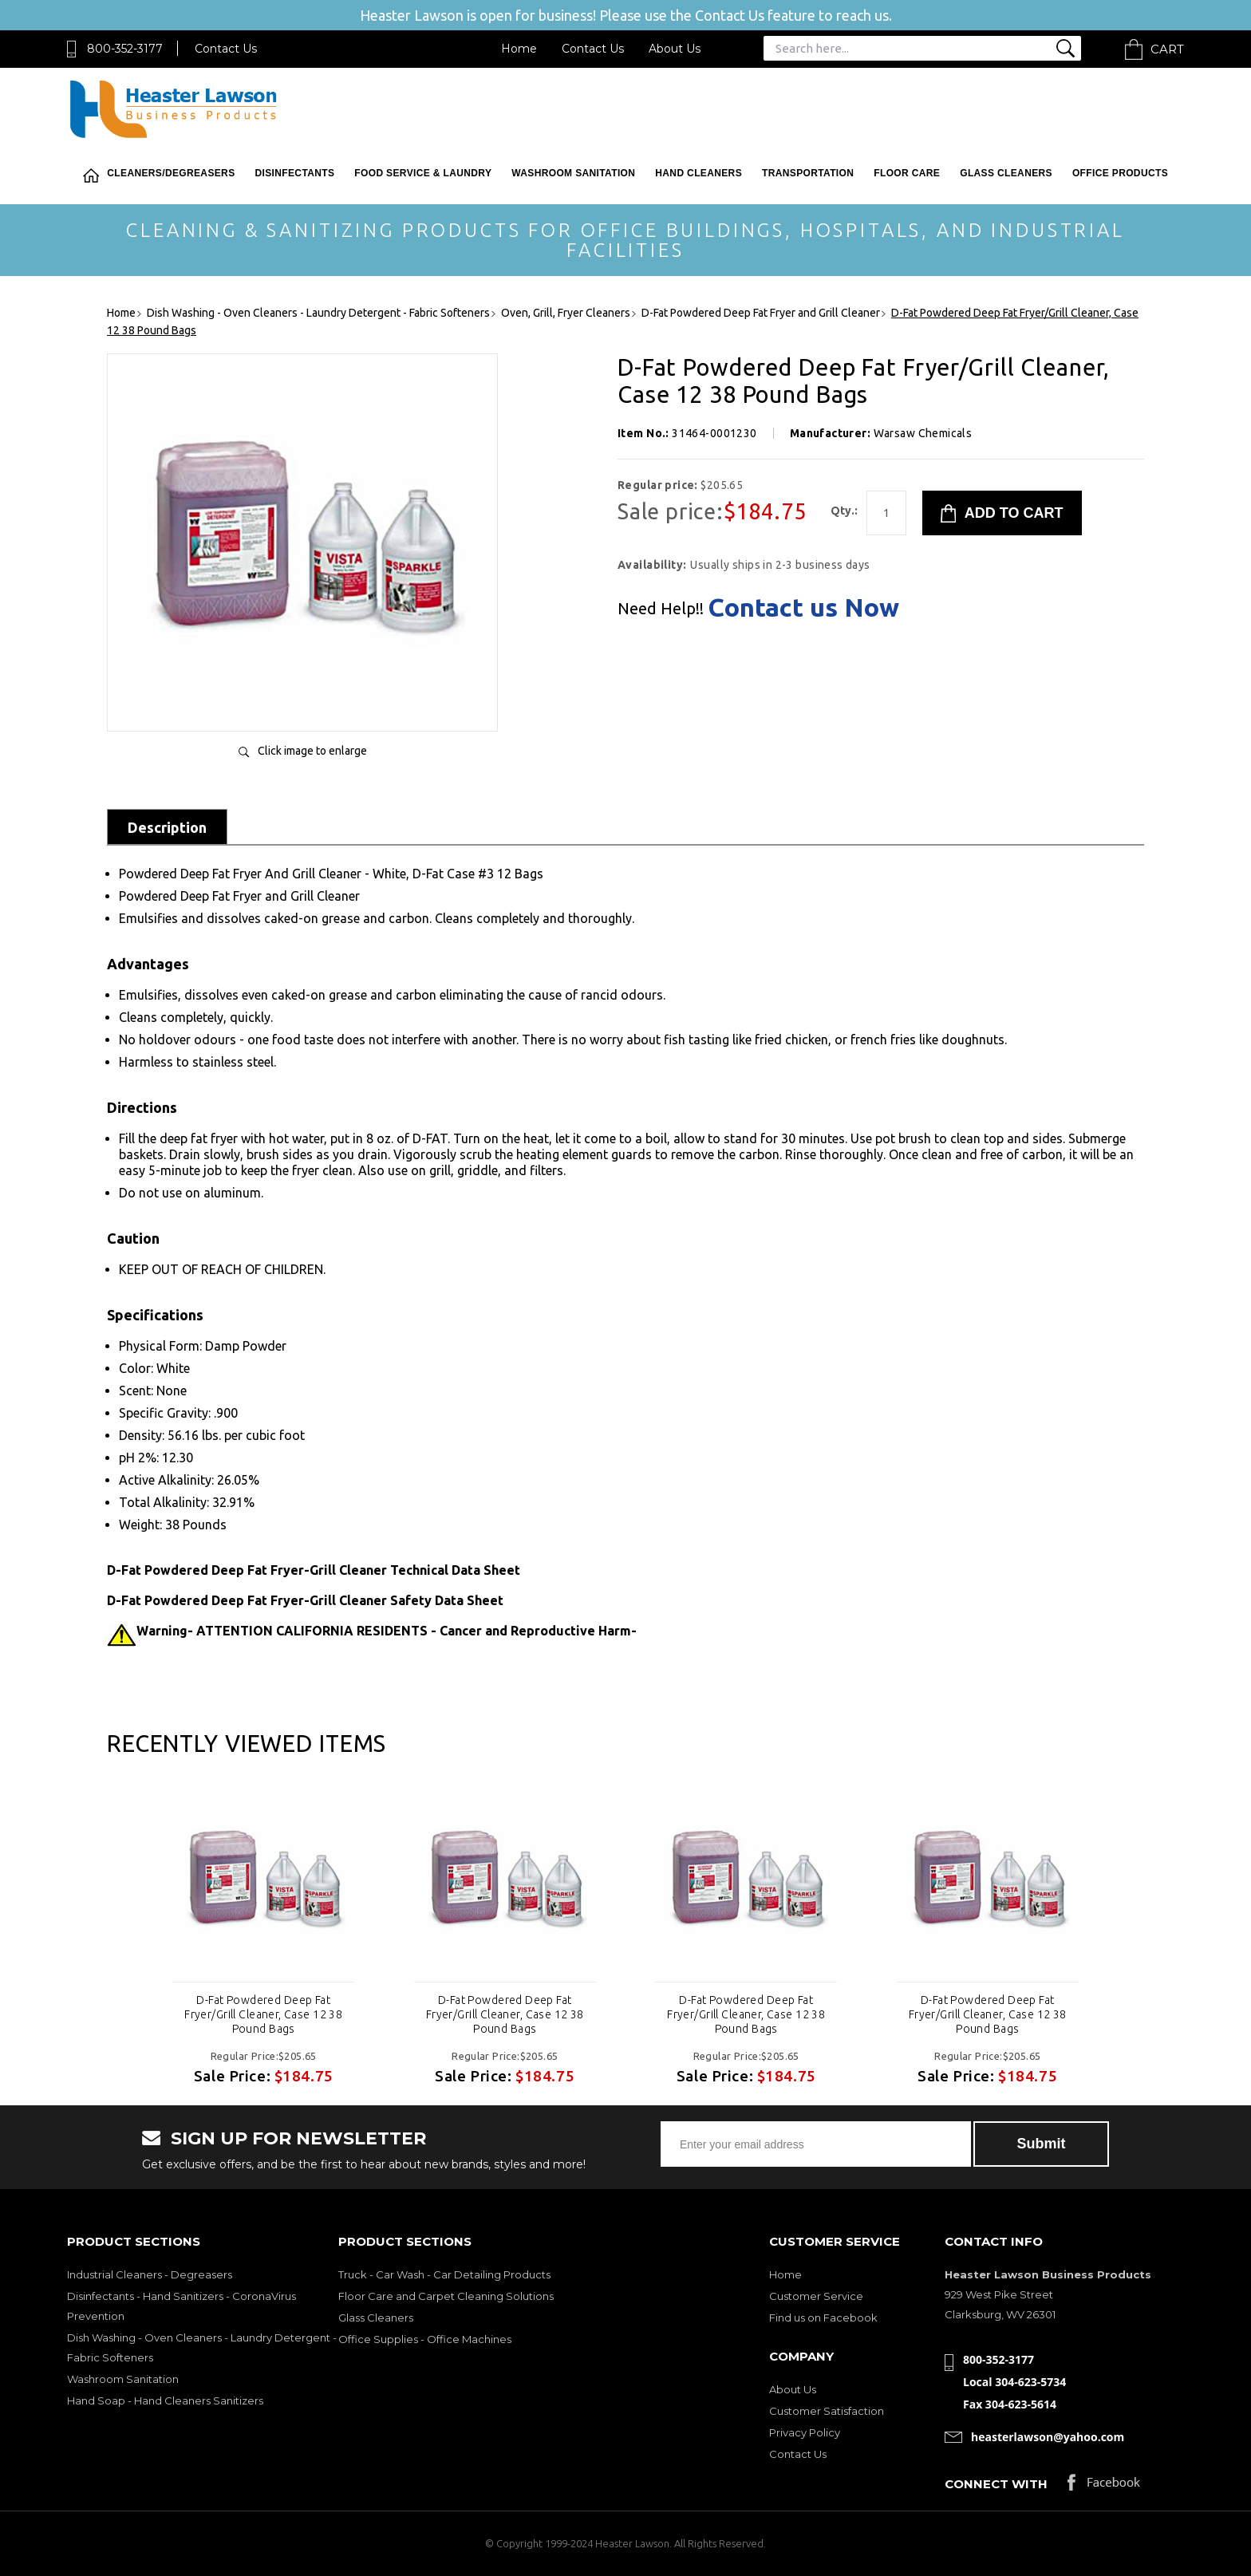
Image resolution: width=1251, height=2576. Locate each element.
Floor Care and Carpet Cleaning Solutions (446, 2296)
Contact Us (226, 48)
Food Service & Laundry (422, 173)
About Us (674, 48)
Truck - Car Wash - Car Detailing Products (444, 2274)
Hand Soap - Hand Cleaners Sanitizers (165, 2400)
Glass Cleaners (1006, 173)
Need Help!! (661, 609)
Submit (1041, 2144)
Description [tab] (167, 827)
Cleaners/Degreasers (171, 173)
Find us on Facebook (823, 2317)
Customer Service (816, 2296)
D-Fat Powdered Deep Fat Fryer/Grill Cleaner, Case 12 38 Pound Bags (263, 2014)
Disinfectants (295, 173)
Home (519, 48)
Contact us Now (803, 607)
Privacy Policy (804, 2432)
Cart (1167, 49)
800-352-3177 (125, 48)
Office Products (1120, 173)
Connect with (996, 2483)
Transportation (808, 173)
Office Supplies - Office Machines (424, 2339)
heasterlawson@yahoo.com (1047, 2436)
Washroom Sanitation (573, 173)
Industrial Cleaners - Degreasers (149, 2274)
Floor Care (907, 173)
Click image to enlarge (312, 750)
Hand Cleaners (698, 173)
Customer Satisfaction (826, 2410)
